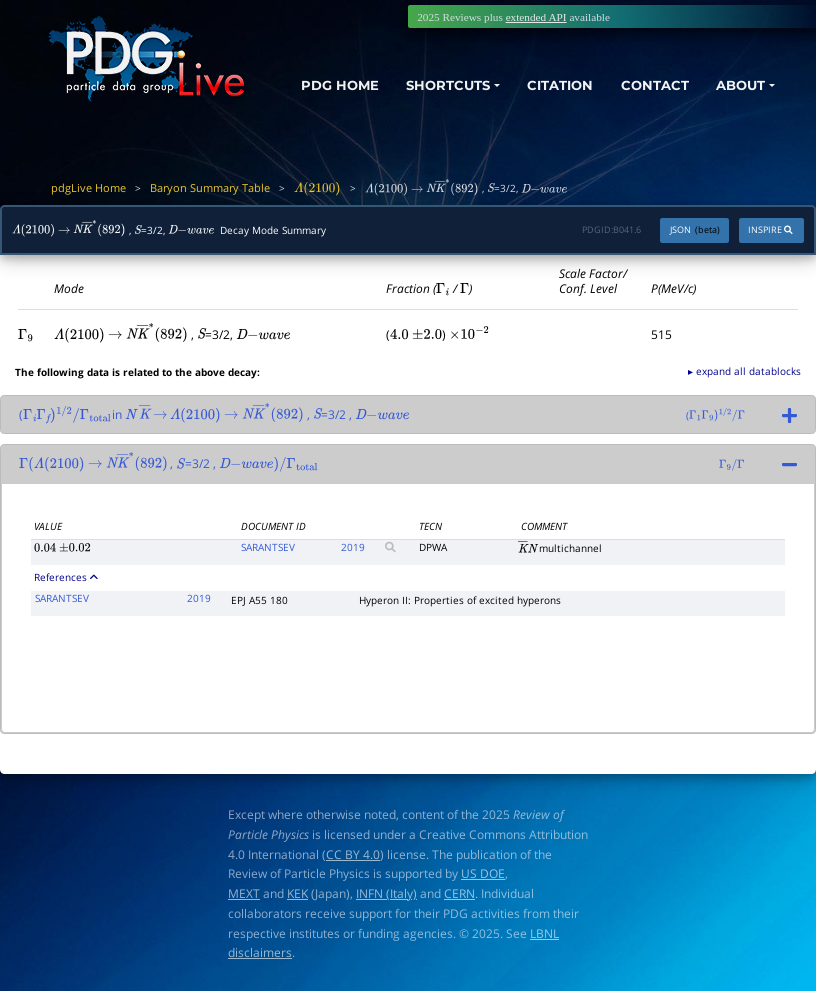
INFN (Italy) (386, 893)
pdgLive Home (88, 187)
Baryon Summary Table (210, 187)
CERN (459, 893)
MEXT (244, 893)
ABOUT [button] (736, 83)
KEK (297, 893)
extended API (536, 17)
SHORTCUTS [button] (426, 83)
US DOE (483, 873)
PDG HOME (301, 101)
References (66, 577)
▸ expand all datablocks (744, 371)
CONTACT (646, 83)
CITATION (546, 83)
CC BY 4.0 (353, 854)
